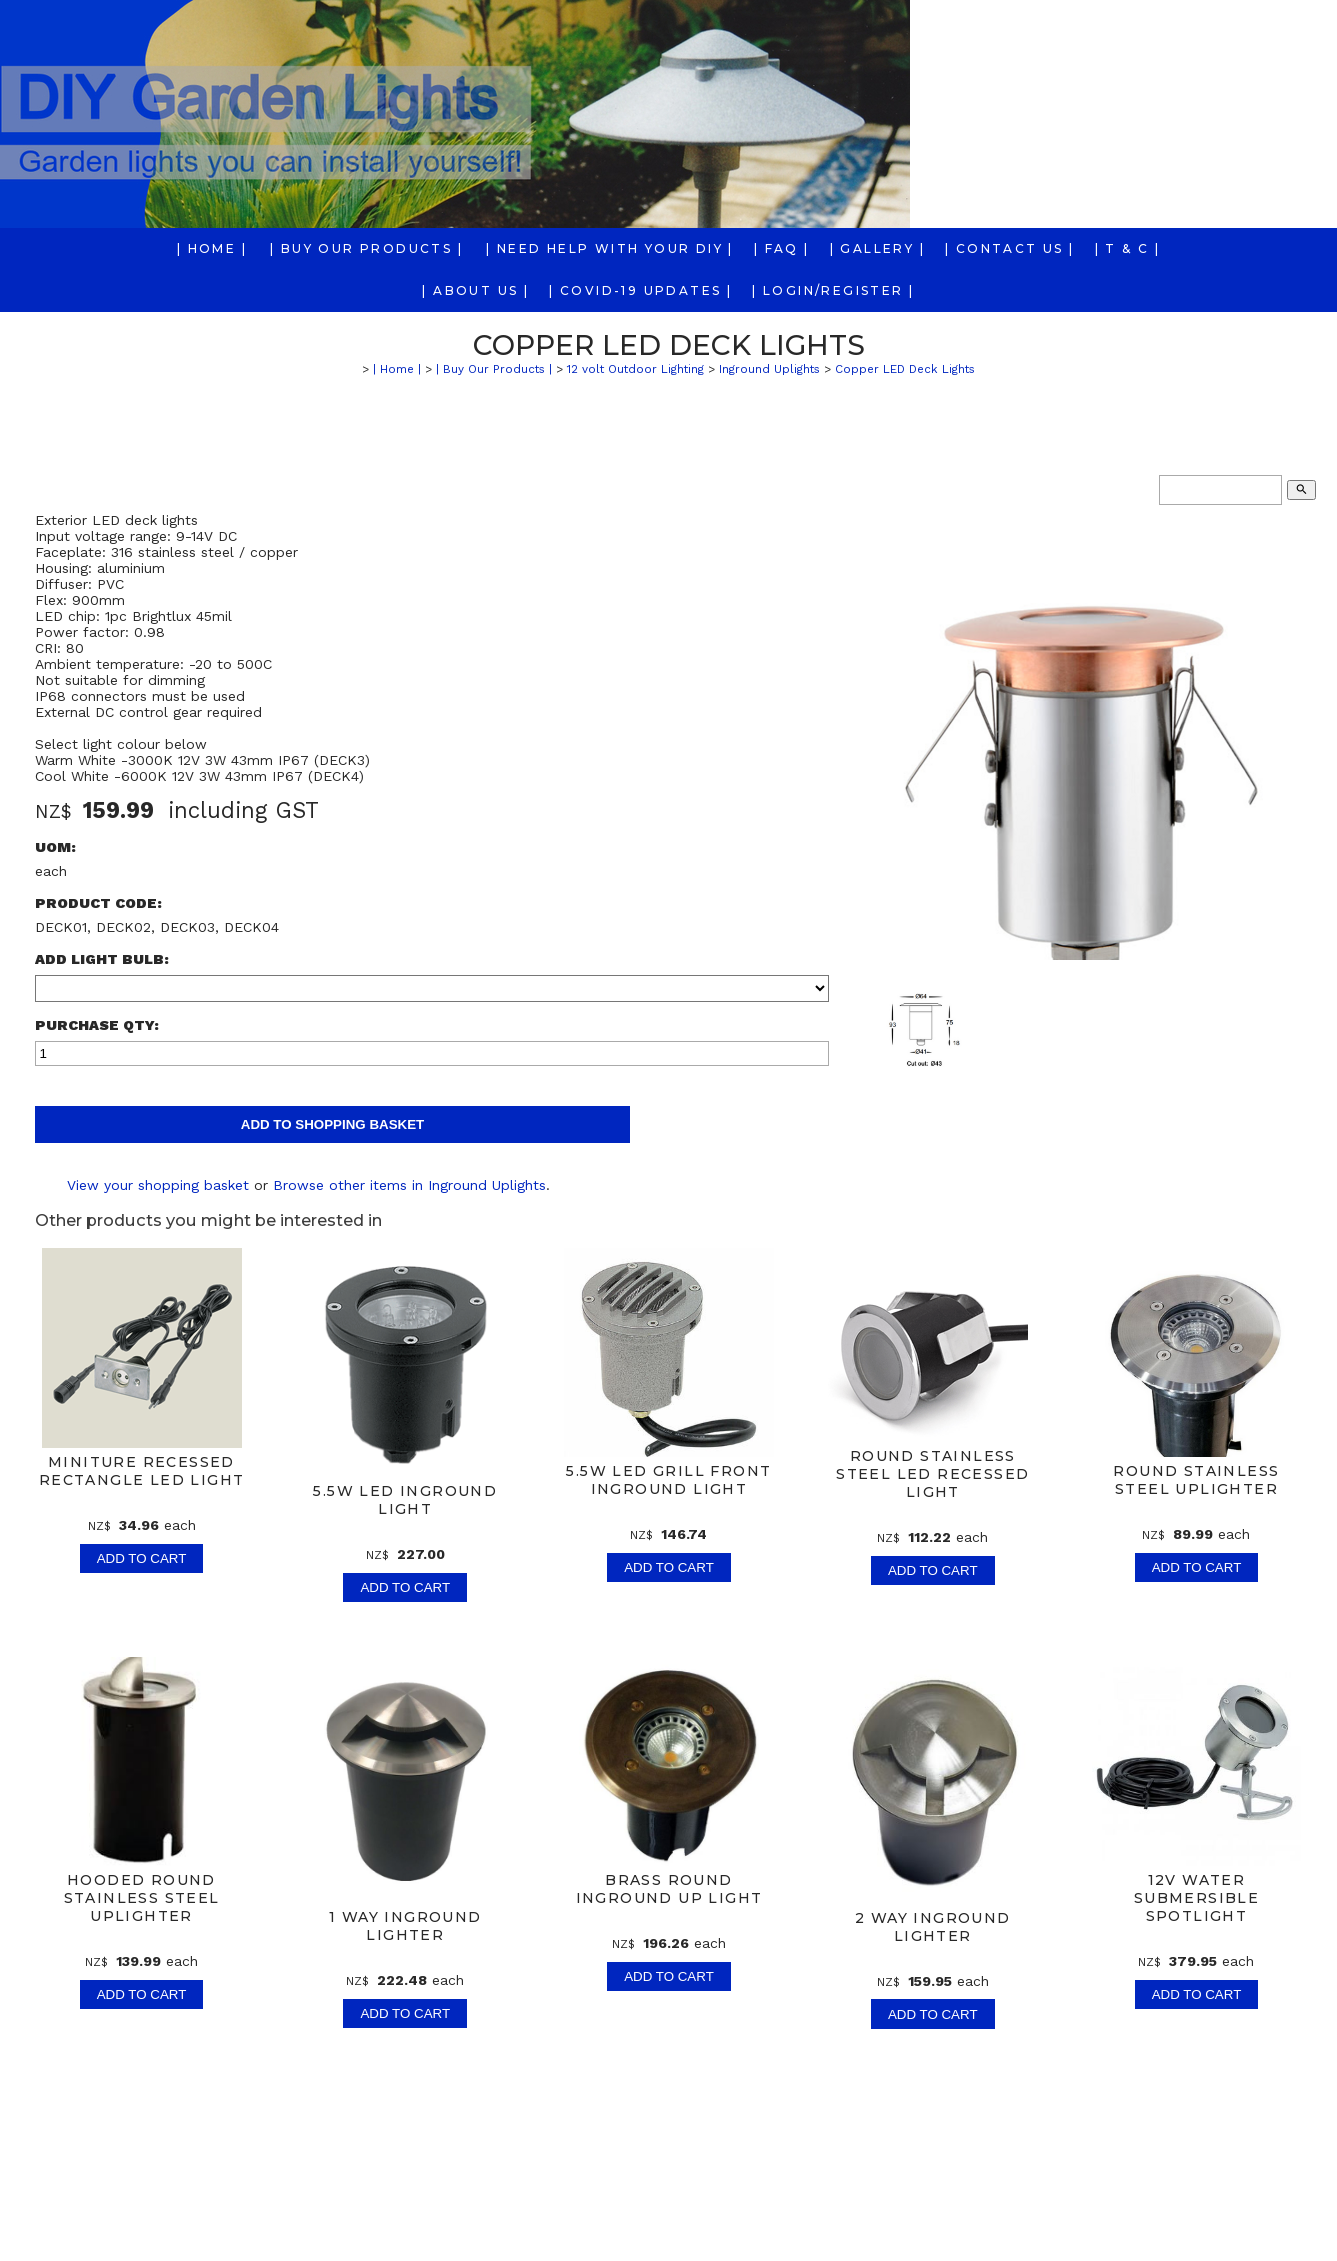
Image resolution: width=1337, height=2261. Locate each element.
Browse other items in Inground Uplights (409, 1185)
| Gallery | (877, 248)
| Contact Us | (1010, 248)
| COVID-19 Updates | (640, 290)
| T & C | (1128, 248)
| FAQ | (782, 248)
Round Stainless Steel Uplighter (1196, 1480)
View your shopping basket (158, 1185)
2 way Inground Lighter (932, 1927)
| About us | (475, 290)
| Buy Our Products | (366, 248)
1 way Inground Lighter (404, 1926)
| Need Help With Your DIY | (610, 248)
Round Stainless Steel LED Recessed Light (932, 1474)
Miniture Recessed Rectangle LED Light (141, 1471)
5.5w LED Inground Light (405, 1500)
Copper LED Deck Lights (905, 369)
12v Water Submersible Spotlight (1195, 1898)
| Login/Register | (833, 290)
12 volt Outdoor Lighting (635, 369)
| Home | (212, 248)
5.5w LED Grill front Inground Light (668, 1480)
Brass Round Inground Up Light (668, 1889)
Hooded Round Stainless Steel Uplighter (141, 1898)
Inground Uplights (769, 369)
